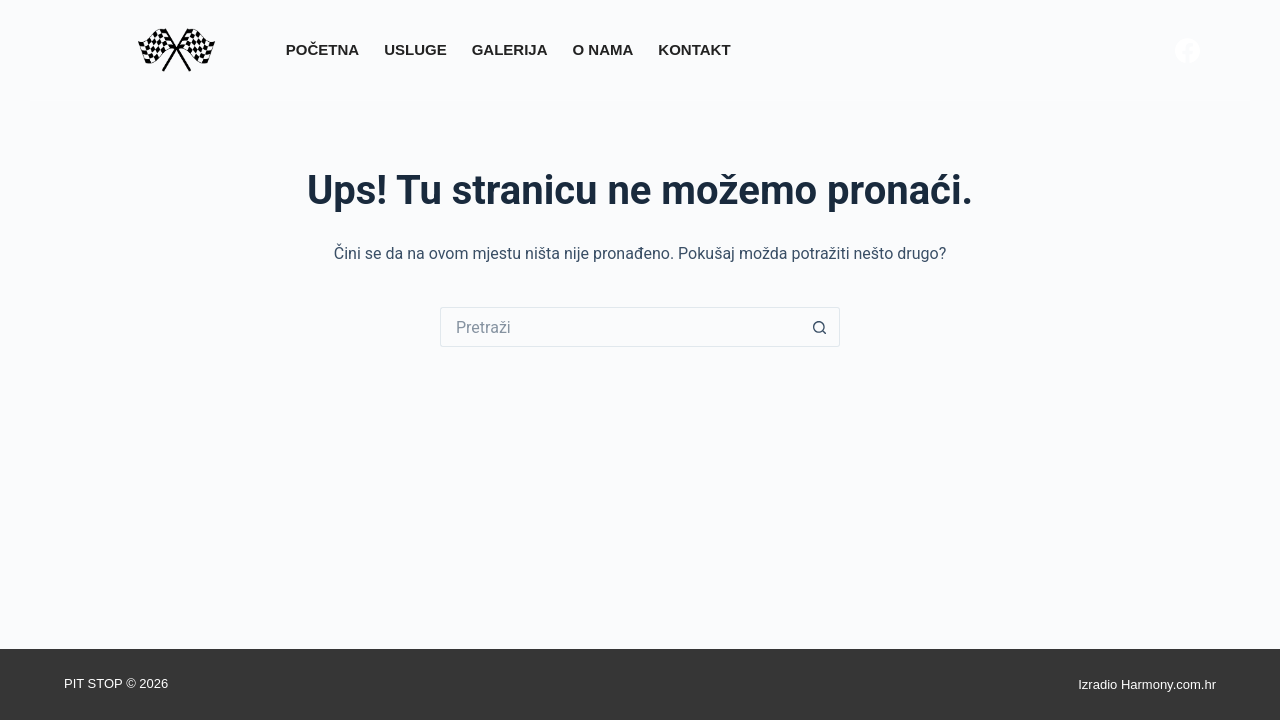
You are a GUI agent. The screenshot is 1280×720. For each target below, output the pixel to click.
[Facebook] (1187, 50)
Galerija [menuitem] (510, 49)
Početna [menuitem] (322, 49)
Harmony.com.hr (1168, 684)
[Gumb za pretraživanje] (820, 327)
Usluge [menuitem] (415, 49)
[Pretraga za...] (620, 327)
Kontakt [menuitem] (694, 49)
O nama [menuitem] (603, 49)
